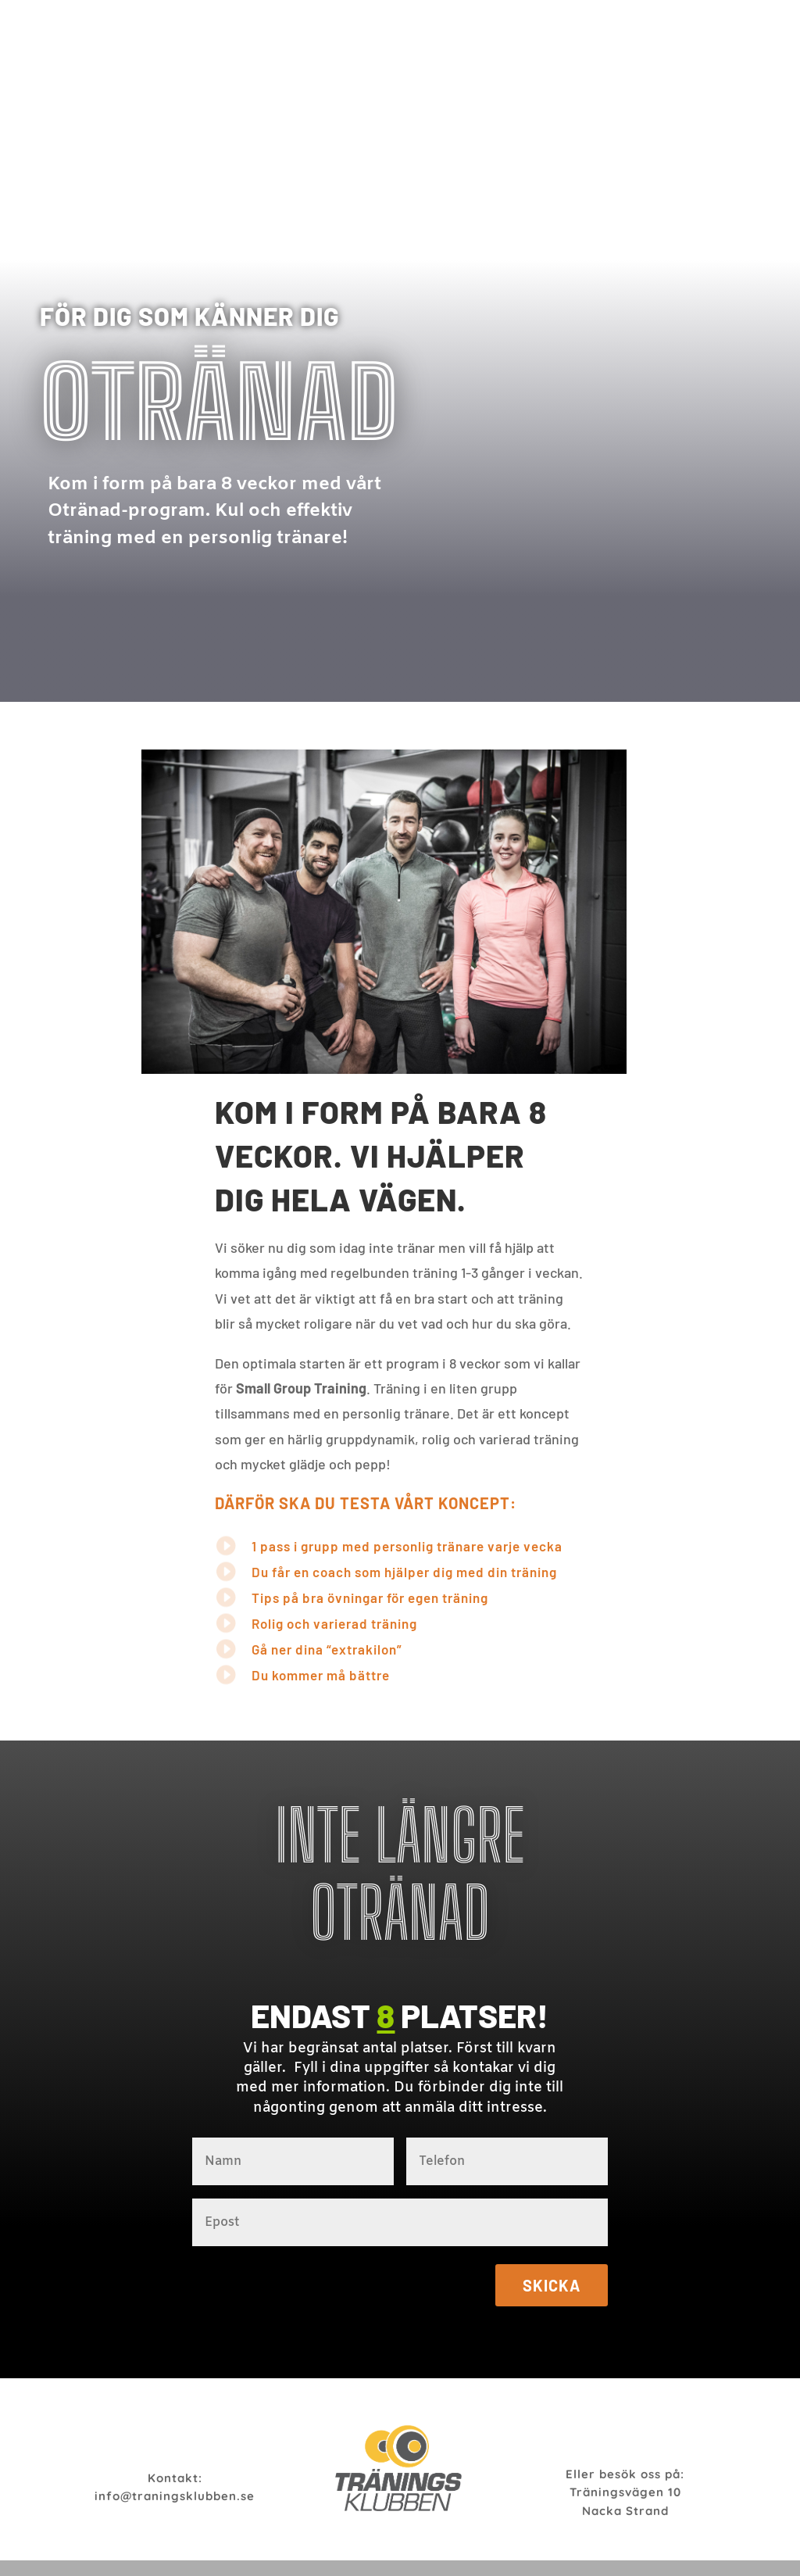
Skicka (551, 2285)
